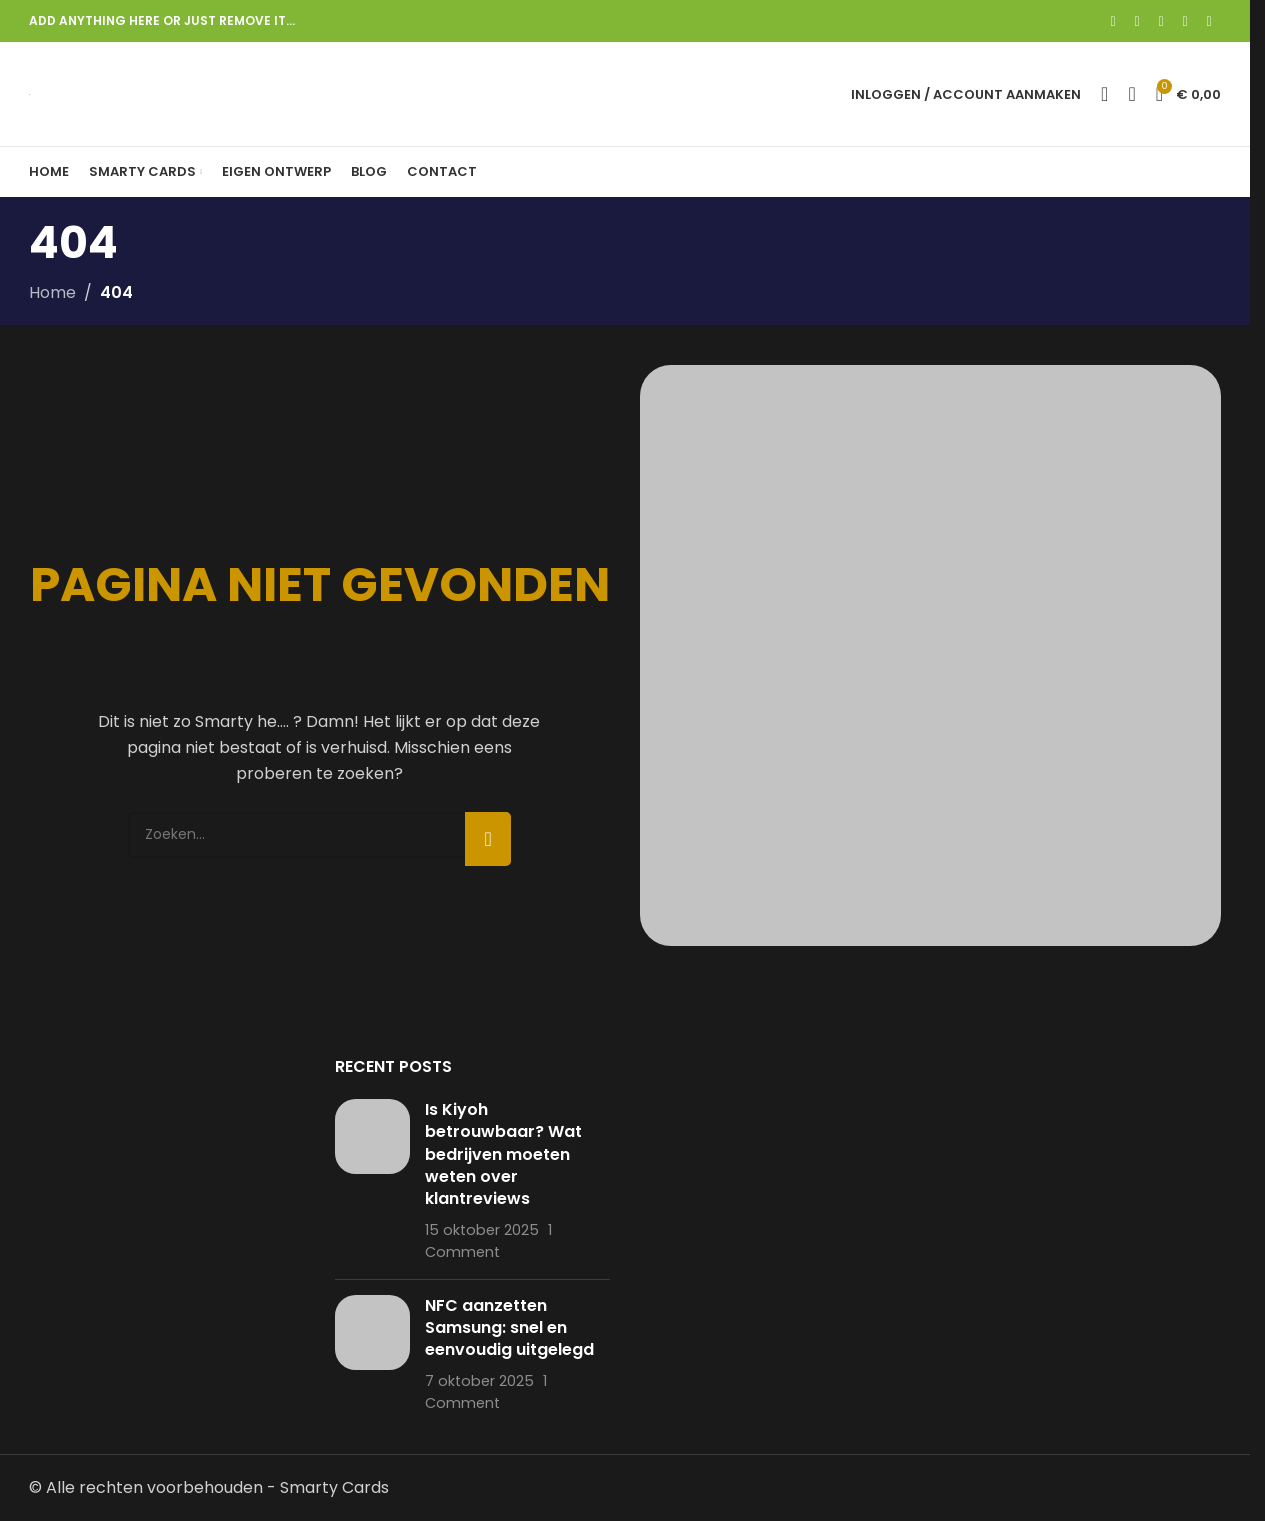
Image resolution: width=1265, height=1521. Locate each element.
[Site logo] (29, 93)
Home (52, 292)
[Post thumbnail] (372, 1181)
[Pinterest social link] (1161, 21)
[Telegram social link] (1209, 21)
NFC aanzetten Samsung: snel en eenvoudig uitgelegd (509, 1328)
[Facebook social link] (1113, 21)
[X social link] (1137, 21)
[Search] (1104, 94)
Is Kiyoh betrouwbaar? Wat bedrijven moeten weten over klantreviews (503, 1154)
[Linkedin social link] (1185, 21)
